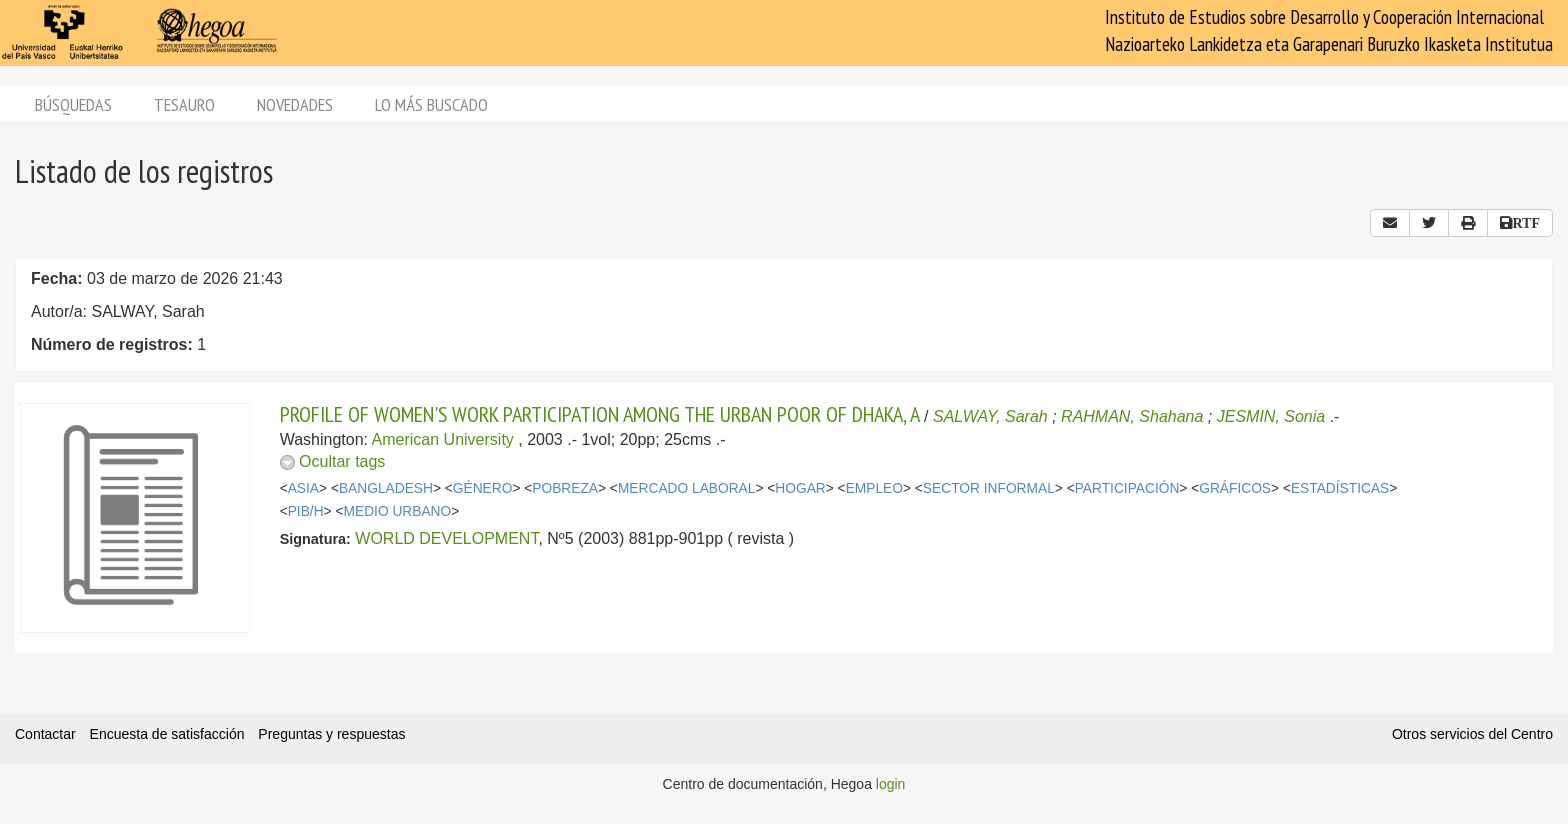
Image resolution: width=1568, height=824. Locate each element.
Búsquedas (73, 104)
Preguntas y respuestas (331, 734)
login (891, 784)
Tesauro (184, 104)
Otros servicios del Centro (1472, 734)
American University (443, 439)
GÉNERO (483, 488)
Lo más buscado (431, 104)
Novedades (295, 104)
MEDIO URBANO (398, 511)
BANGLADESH (386, 488)
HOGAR (800, 488)
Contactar (45, 734)
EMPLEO (874, 488)
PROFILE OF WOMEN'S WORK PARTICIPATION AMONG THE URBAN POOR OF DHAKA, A (600, 414)
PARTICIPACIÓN (1127, 488)
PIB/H (306, 511)
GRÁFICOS (1235, 488)
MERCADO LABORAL (687, 488)
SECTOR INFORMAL (989, 488)
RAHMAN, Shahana (1132, 416)
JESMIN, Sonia (1271, 416)
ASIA (303, 488)
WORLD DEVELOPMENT (446, 538)
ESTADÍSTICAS (1340, 488)
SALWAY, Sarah (990, 416)
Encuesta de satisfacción (167, 734)
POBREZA (565, 488)
